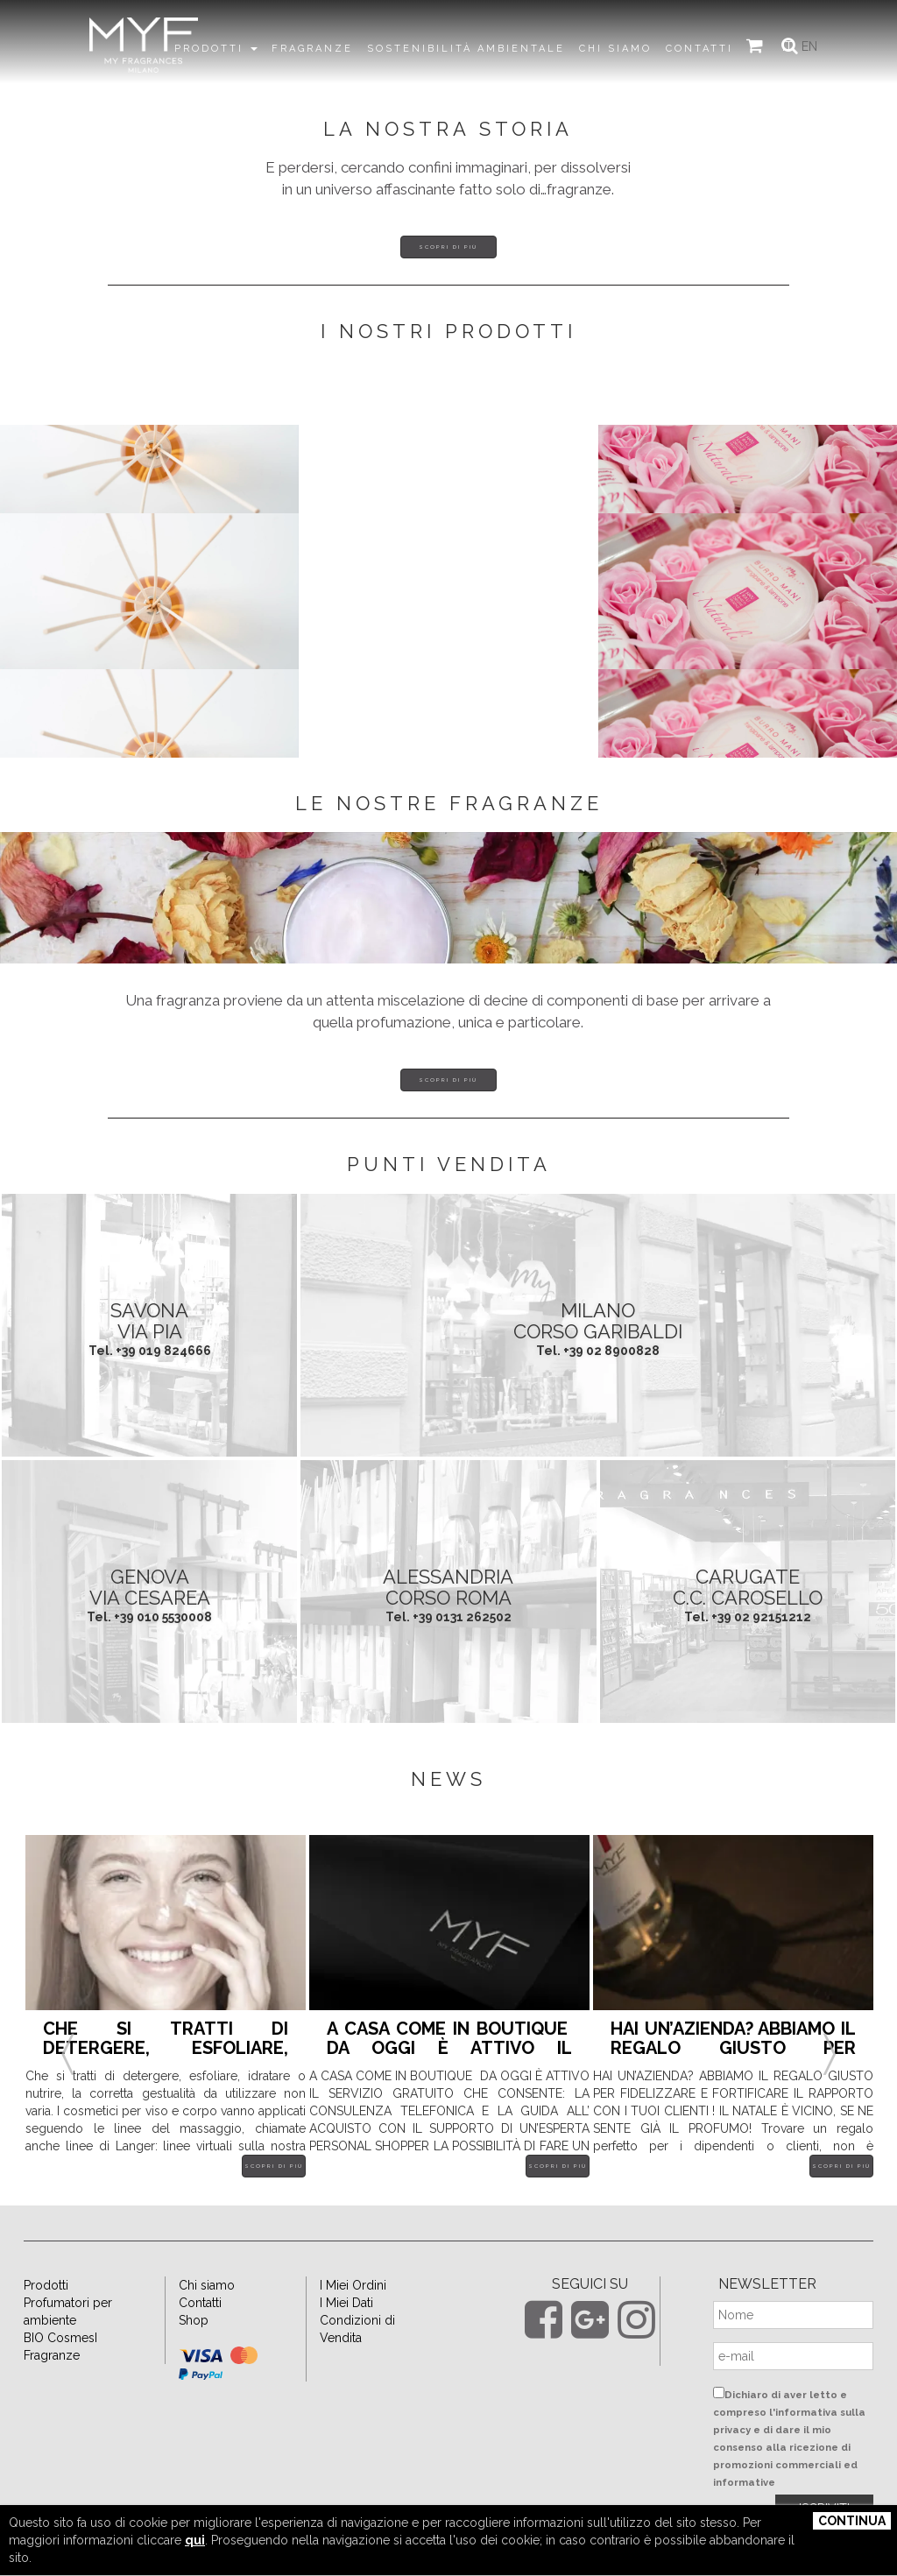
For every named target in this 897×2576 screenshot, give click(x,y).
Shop (193, 2320)
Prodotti (46, 2285)
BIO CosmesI (60, 2338)
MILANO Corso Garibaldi (597, 1321)
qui (195, 2540)
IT (788, 46)
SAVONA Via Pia (149, 1321)
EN (810, 46)
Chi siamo (207, 2285)
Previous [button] (67, 2033)
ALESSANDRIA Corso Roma (448, 1587)
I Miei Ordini (353, 2285)
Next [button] (829, 2033)
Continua (852, 2521)
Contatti (200, 2303)
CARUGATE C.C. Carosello (748, 1587)
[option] (165, 2019)
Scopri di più (448, 246)
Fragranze (52, 2355)
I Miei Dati (346, 2303)
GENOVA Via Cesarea (149, 1587)
